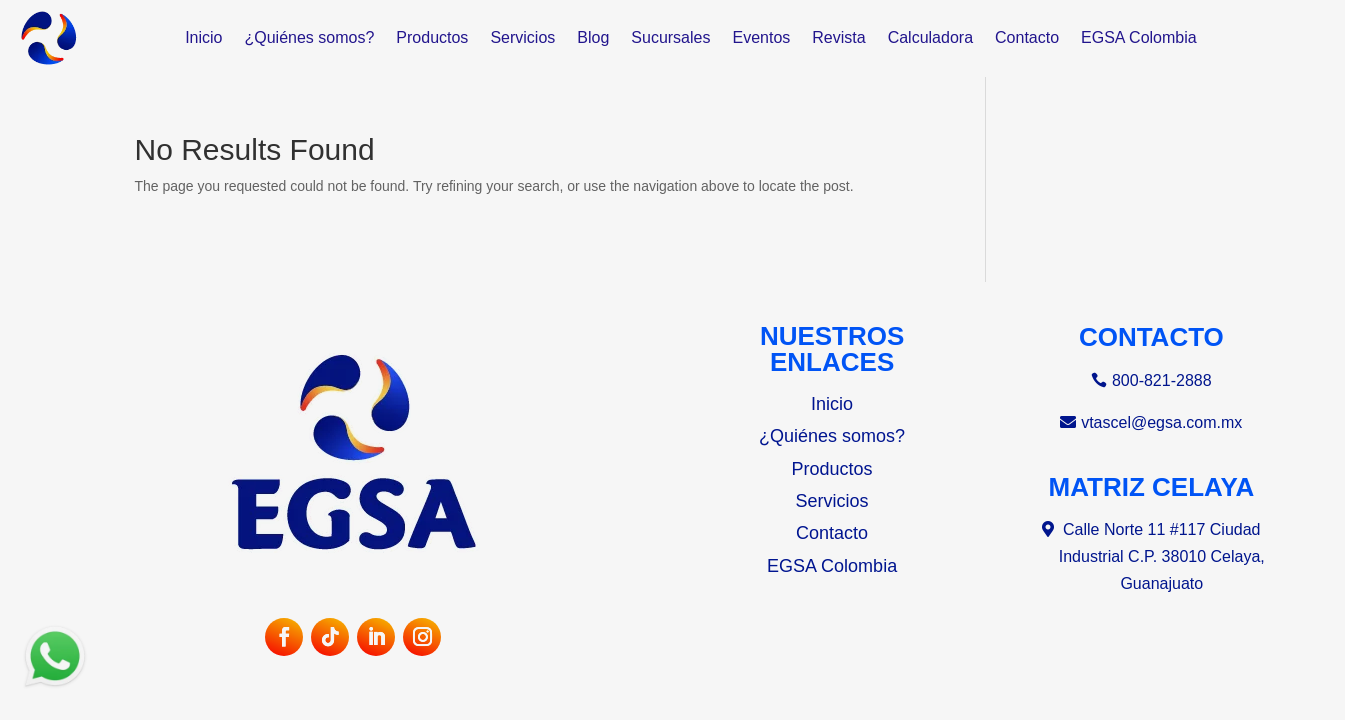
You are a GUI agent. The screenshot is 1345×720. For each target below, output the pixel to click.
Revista (838, 37)
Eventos (761, 37)
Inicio (203, 37)
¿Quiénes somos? (309, 37)
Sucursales (670, 37)
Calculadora (930, 37)
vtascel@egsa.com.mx (1161, 422)
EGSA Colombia (1139, 37)
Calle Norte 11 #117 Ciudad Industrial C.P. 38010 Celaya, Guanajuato (1162, 556)
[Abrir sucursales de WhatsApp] (55, 687)
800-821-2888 (1162, 380)
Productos (432, 37)
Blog (593, 37)
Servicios (522, 37)
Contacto (1027, 37)
